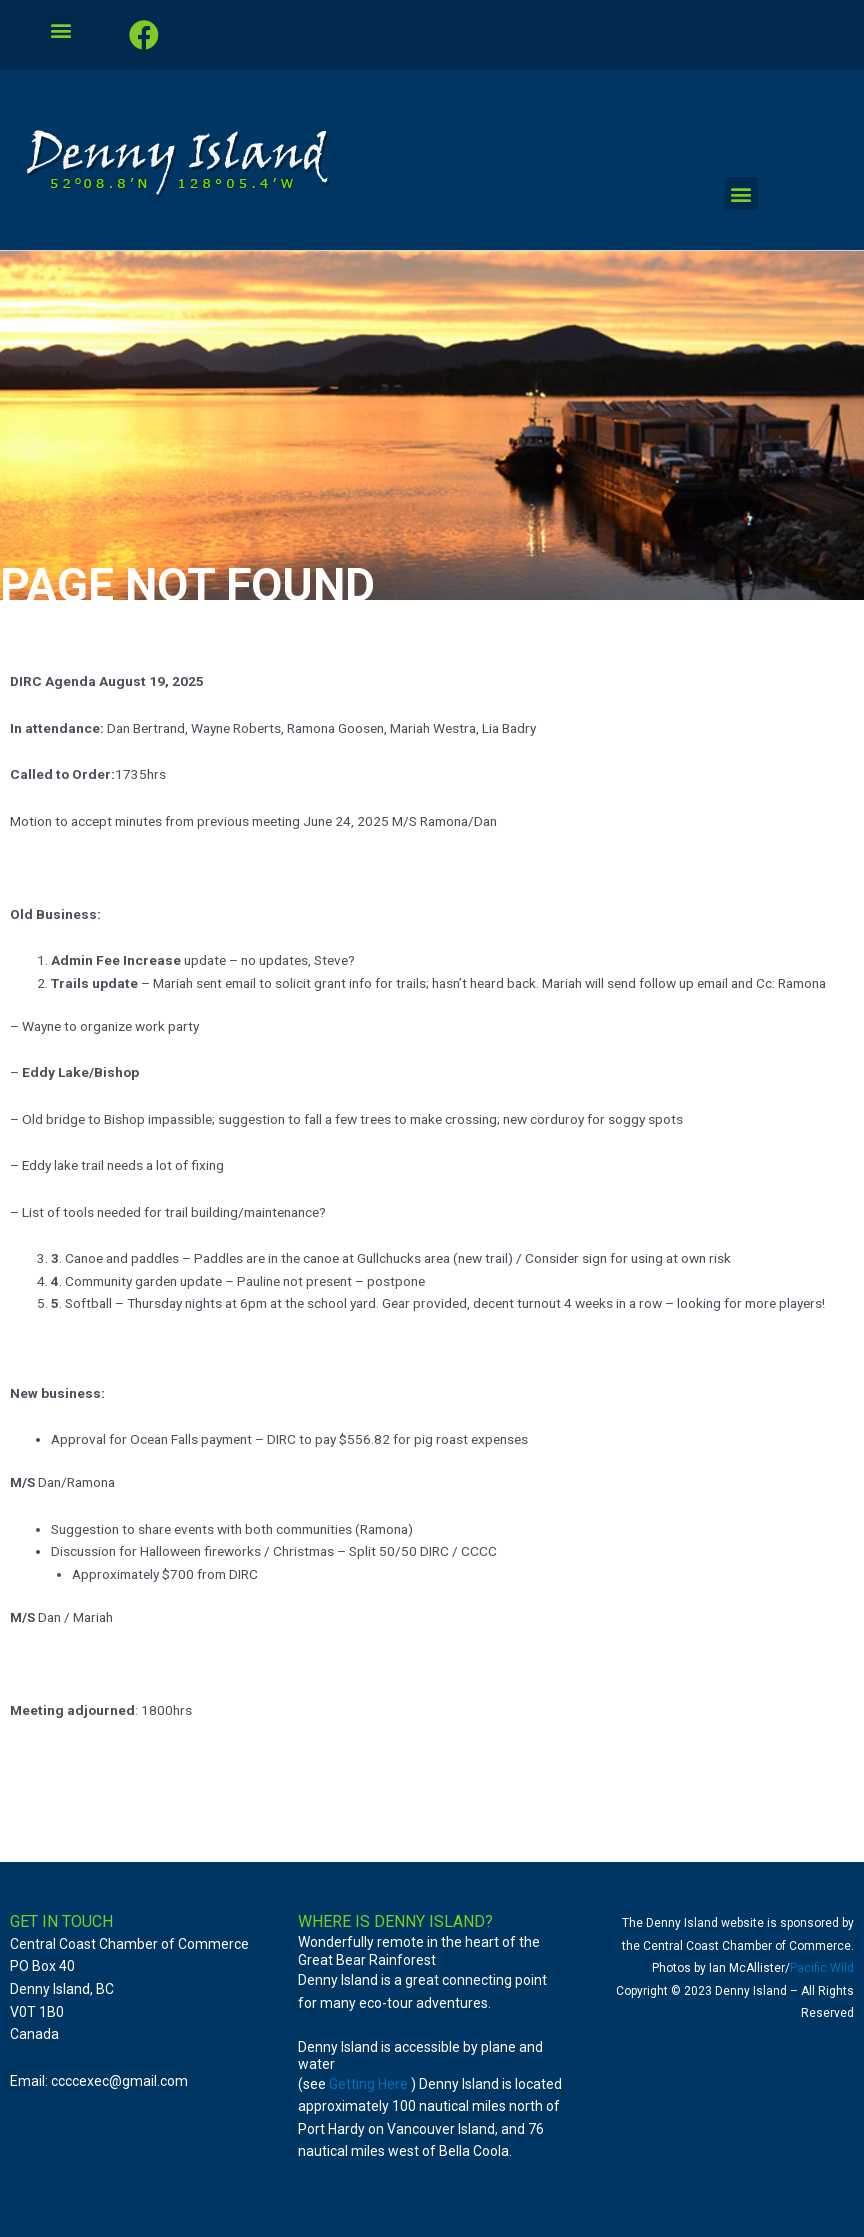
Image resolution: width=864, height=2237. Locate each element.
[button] (61, 30)
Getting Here (368, 2084)
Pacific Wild (822, 1968)
